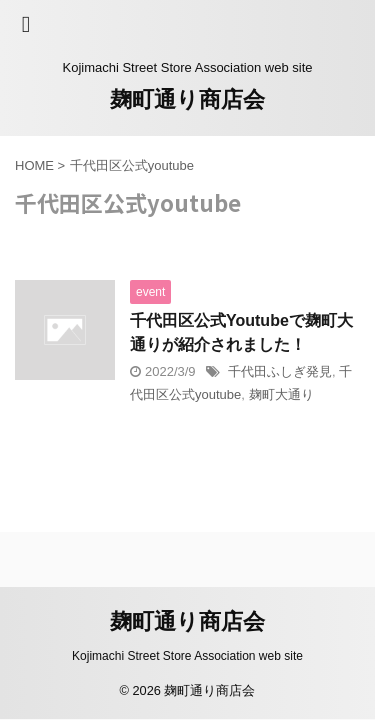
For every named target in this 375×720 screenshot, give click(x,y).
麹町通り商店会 (187, 99)
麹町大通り (281, 394)
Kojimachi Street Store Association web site (187, 656)
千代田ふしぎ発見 (280, 371)
